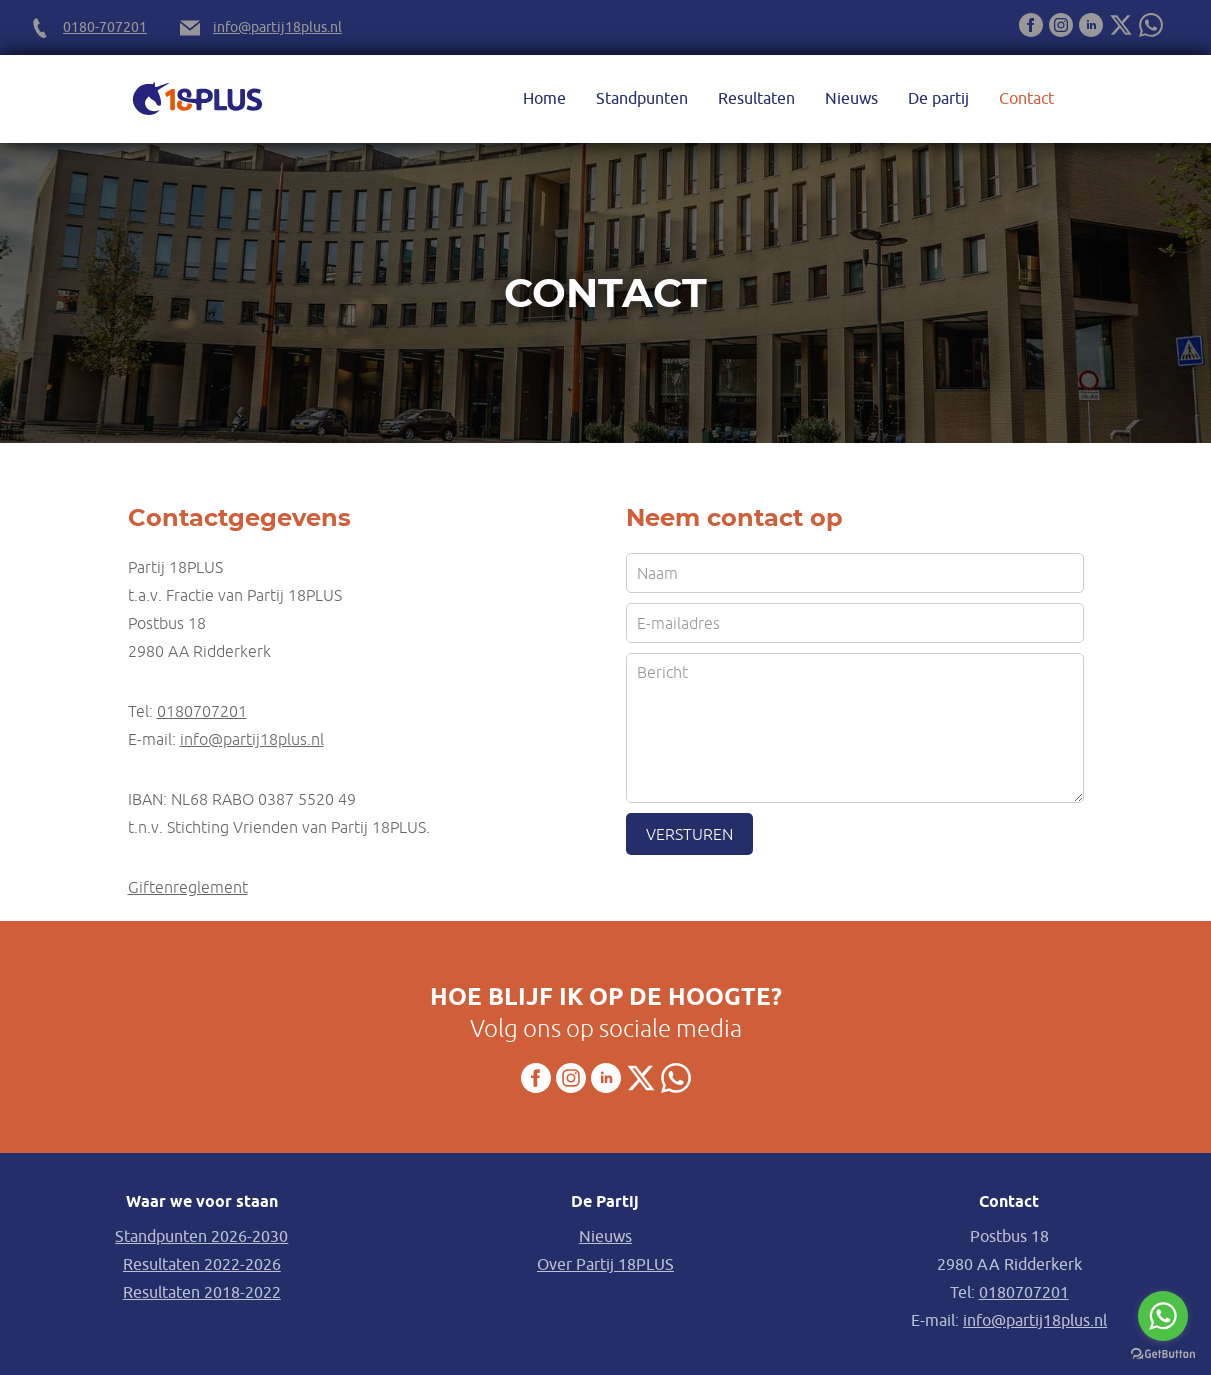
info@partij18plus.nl (277, 27)
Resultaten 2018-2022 (202, 1293)
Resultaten (756, 99)
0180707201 (202, 711)
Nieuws (851, 99)
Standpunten (642, 99)
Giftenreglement (188, 887)
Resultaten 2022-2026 (202, 1265)
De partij (938, 99)
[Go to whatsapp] (1163, 1316)
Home (544, 99)
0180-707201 (105, 27)
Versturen (689, 834)
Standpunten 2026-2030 (201, 1237)
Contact (1026, 99)
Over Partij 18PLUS (605, 1265)
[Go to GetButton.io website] (1163, 1354)
